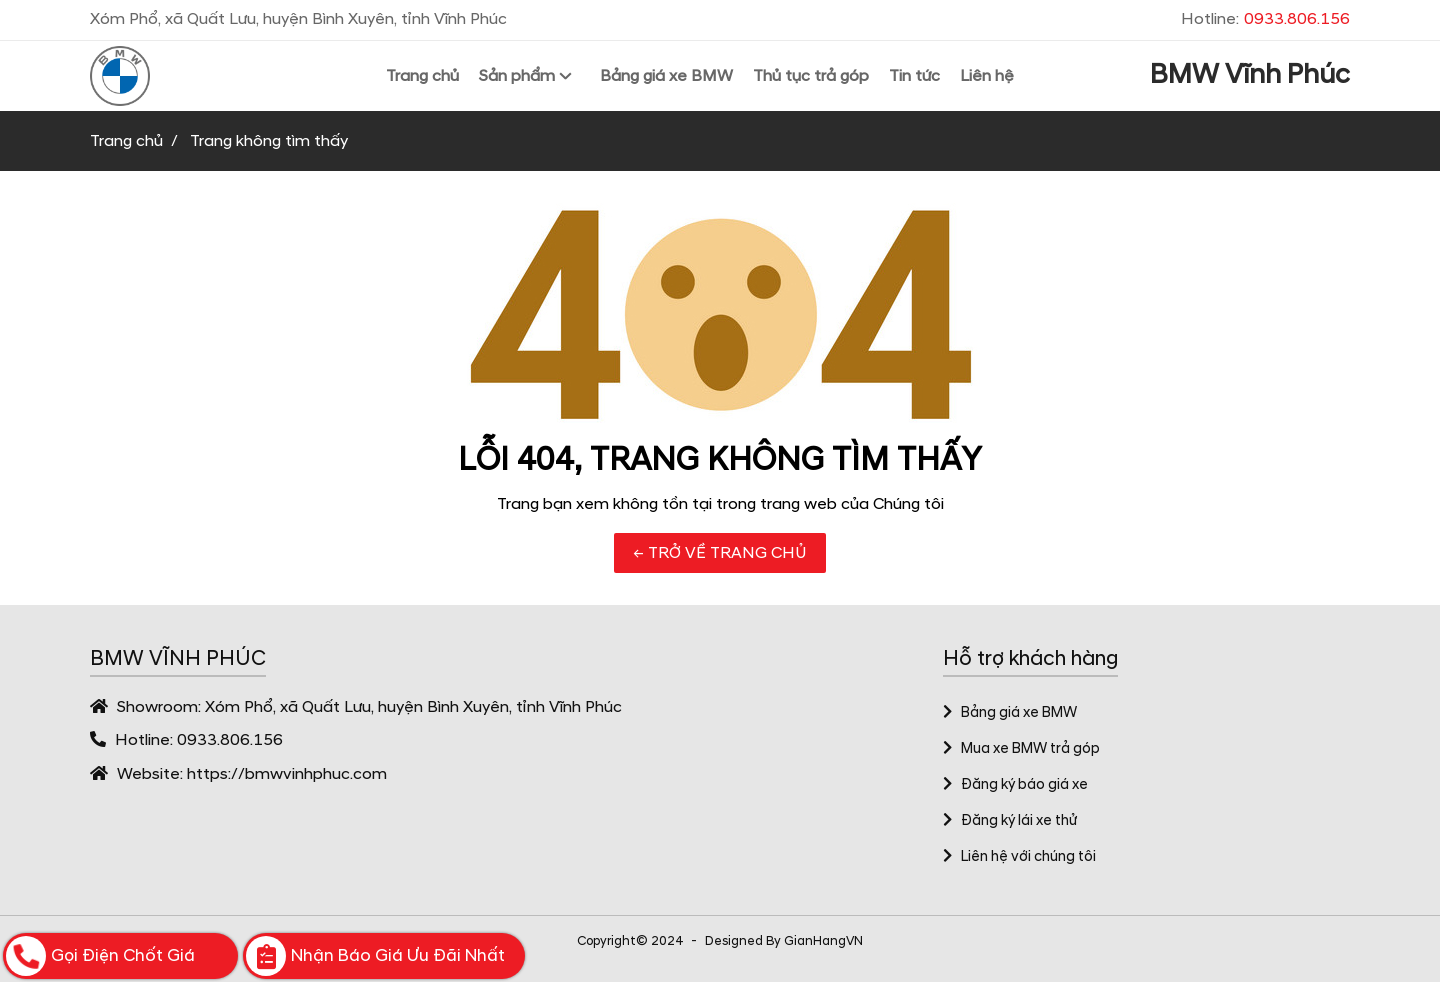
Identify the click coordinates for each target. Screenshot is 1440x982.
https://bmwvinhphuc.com (287, 774)
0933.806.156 (230, 740)
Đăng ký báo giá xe (1015, 785)
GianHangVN (823, 941)
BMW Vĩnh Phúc (1250, 75)
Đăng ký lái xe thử (1010, 821)
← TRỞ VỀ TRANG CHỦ (720, 553)
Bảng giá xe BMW (1010, 713)
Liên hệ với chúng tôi (1019, 857)
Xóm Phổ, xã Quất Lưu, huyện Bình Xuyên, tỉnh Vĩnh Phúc (413, 707)
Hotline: (1265, 19)
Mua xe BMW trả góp (1021, 749)
